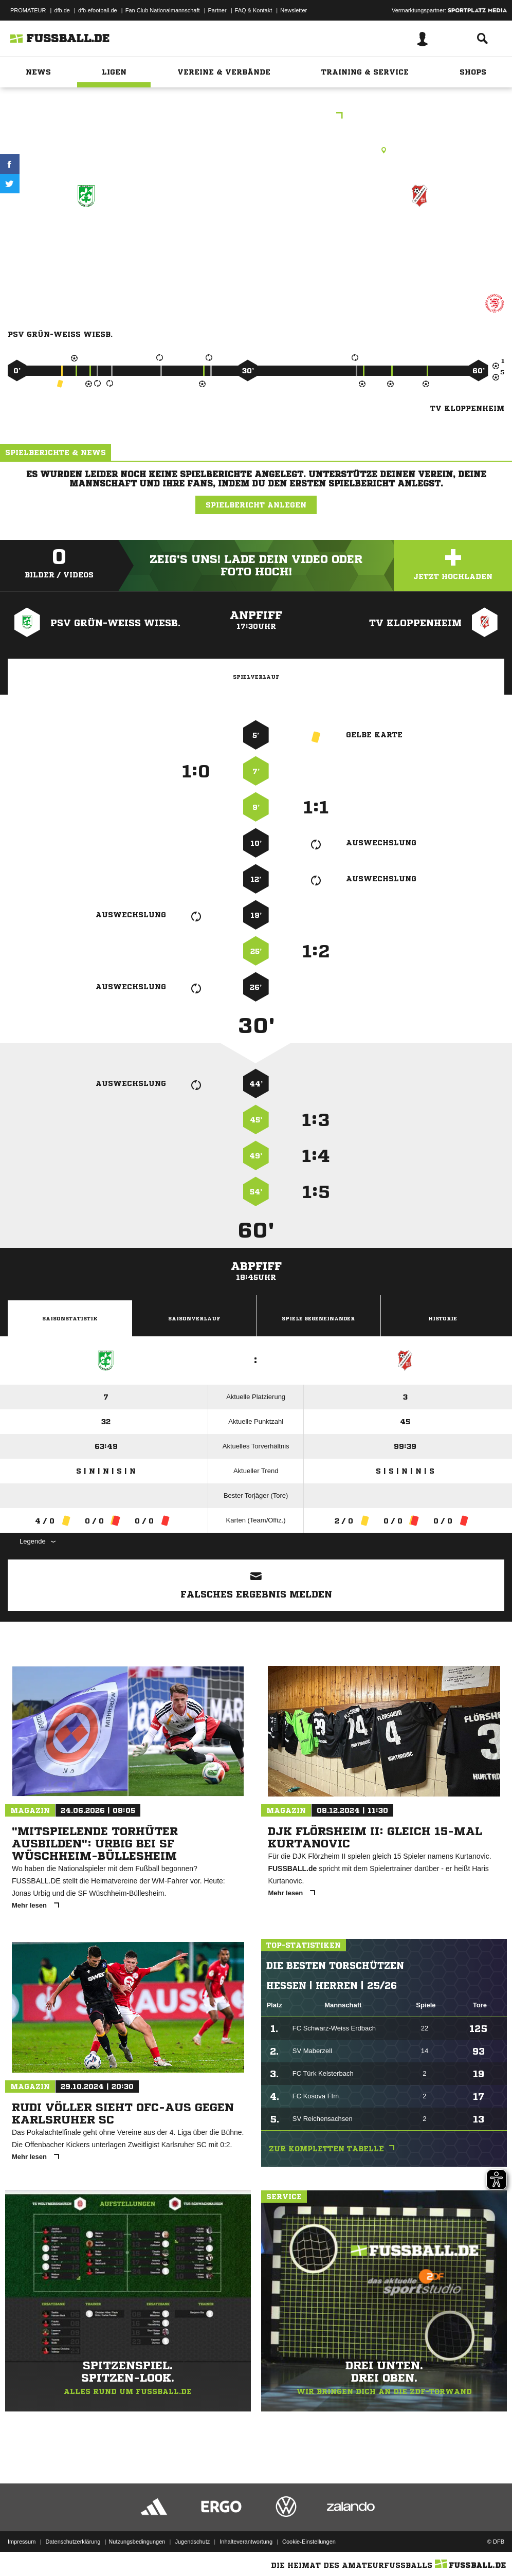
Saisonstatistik (70, 1318)
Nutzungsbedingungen (136, 2541)
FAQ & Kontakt (253, 10)
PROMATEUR (28, 10)
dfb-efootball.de (97, 10)
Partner (217, 10)
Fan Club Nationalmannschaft (162, 10)
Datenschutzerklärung (72, 2541)
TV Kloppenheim (419, 232)
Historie (442, 1318)
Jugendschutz (192, 2541)
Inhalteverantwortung (246, 2541)
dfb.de (62, 10)
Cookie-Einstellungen (309, 2541)
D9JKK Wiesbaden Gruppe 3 (256, 116)
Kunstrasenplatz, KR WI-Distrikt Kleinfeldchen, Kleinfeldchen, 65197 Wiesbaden (256, 150)
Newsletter (293, 10)
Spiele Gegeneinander (318, 1318)
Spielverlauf (256, 676)
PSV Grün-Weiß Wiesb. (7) (86, 239)
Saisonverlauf (194, 1318)
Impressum (21, 2541)
